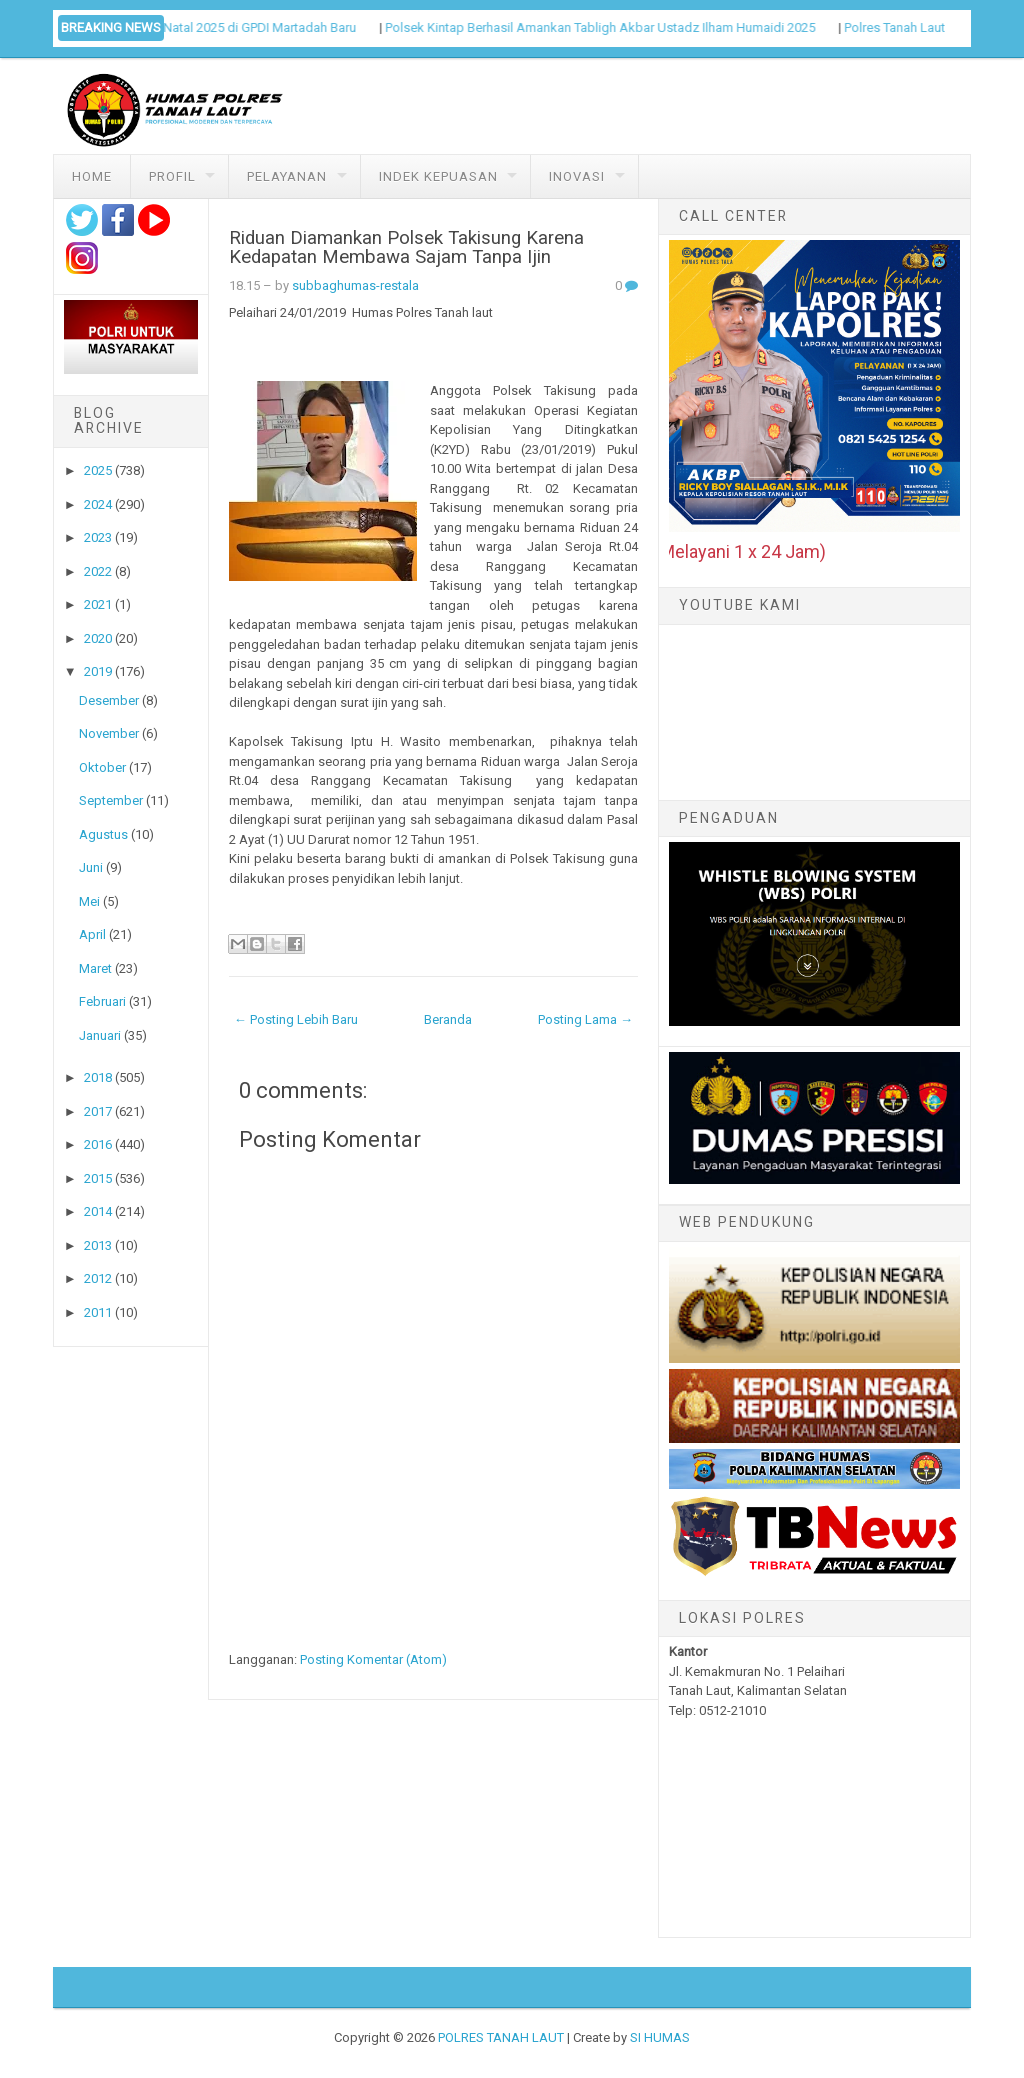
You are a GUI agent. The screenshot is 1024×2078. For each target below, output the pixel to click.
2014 (98, 1211)
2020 (98, 638)
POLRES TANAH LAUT (501, 2037)
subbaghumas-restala (355, 285)
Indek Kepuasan (438, 176)
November (109, 733)
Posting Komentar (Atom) (373, 1659)
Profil (172, 176)
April (92, 934)
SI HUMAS (660, 2037)
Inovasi (577, 176)
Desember (109, 700)
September (111, 800)
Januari (100, 1035)
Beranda (448, 1019)
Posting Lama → (585, 1019)
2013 (98, 1245)
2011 (98, 1312)
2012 (98, 1278)
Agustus (103, 834)
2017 (98, 1111)
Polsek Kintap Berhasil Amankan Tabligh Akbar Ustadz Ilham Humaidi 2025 (615, 27)
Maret (95, 968)
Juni (91, 867)
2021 (98, 604)
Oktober (102, 767)
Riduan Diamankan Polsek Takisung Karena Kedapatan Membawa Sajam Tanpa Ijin (406, 247)
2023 (98, 537)
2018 (98, 1077)
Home (92, 176)
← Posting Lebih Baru (296, 1019)
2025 (98, 470)
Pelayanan (287, 176)
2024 (98, 504)
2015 (98, 1178)
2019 (98, 671)
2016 (98, 1144)
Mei (89, 901)
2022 (98, 571)
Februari (102, 1001)
